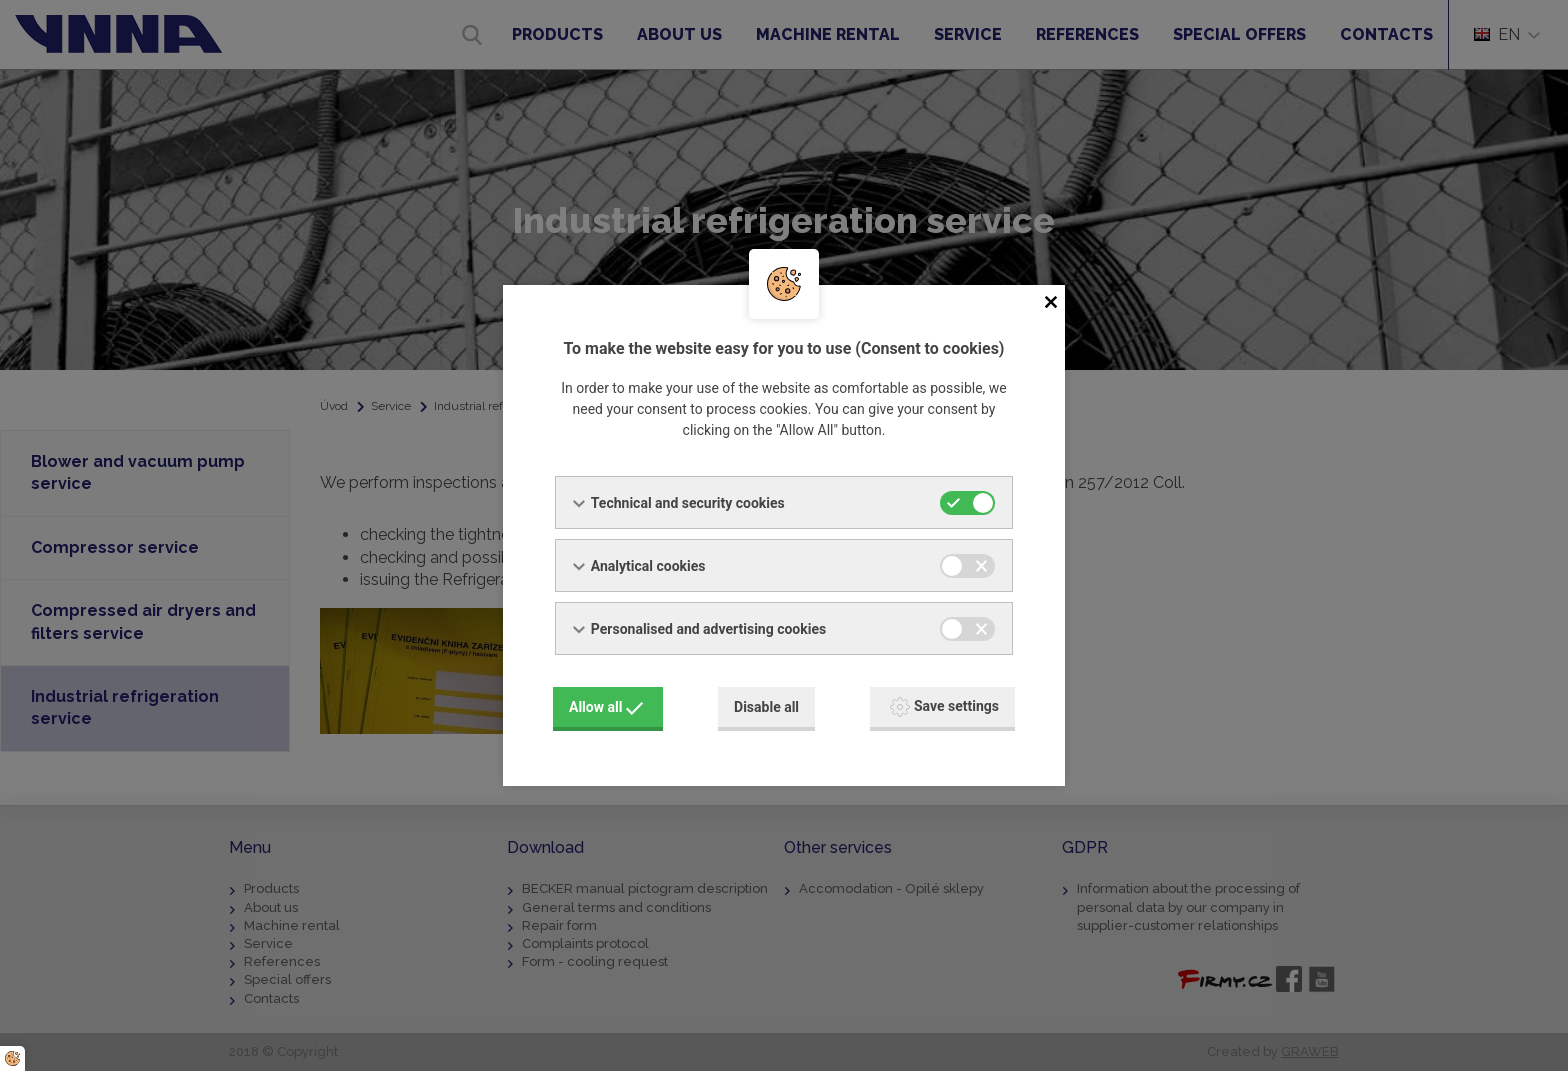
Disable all (766, 707)
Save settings (944, 707)
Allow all (606, 707)
